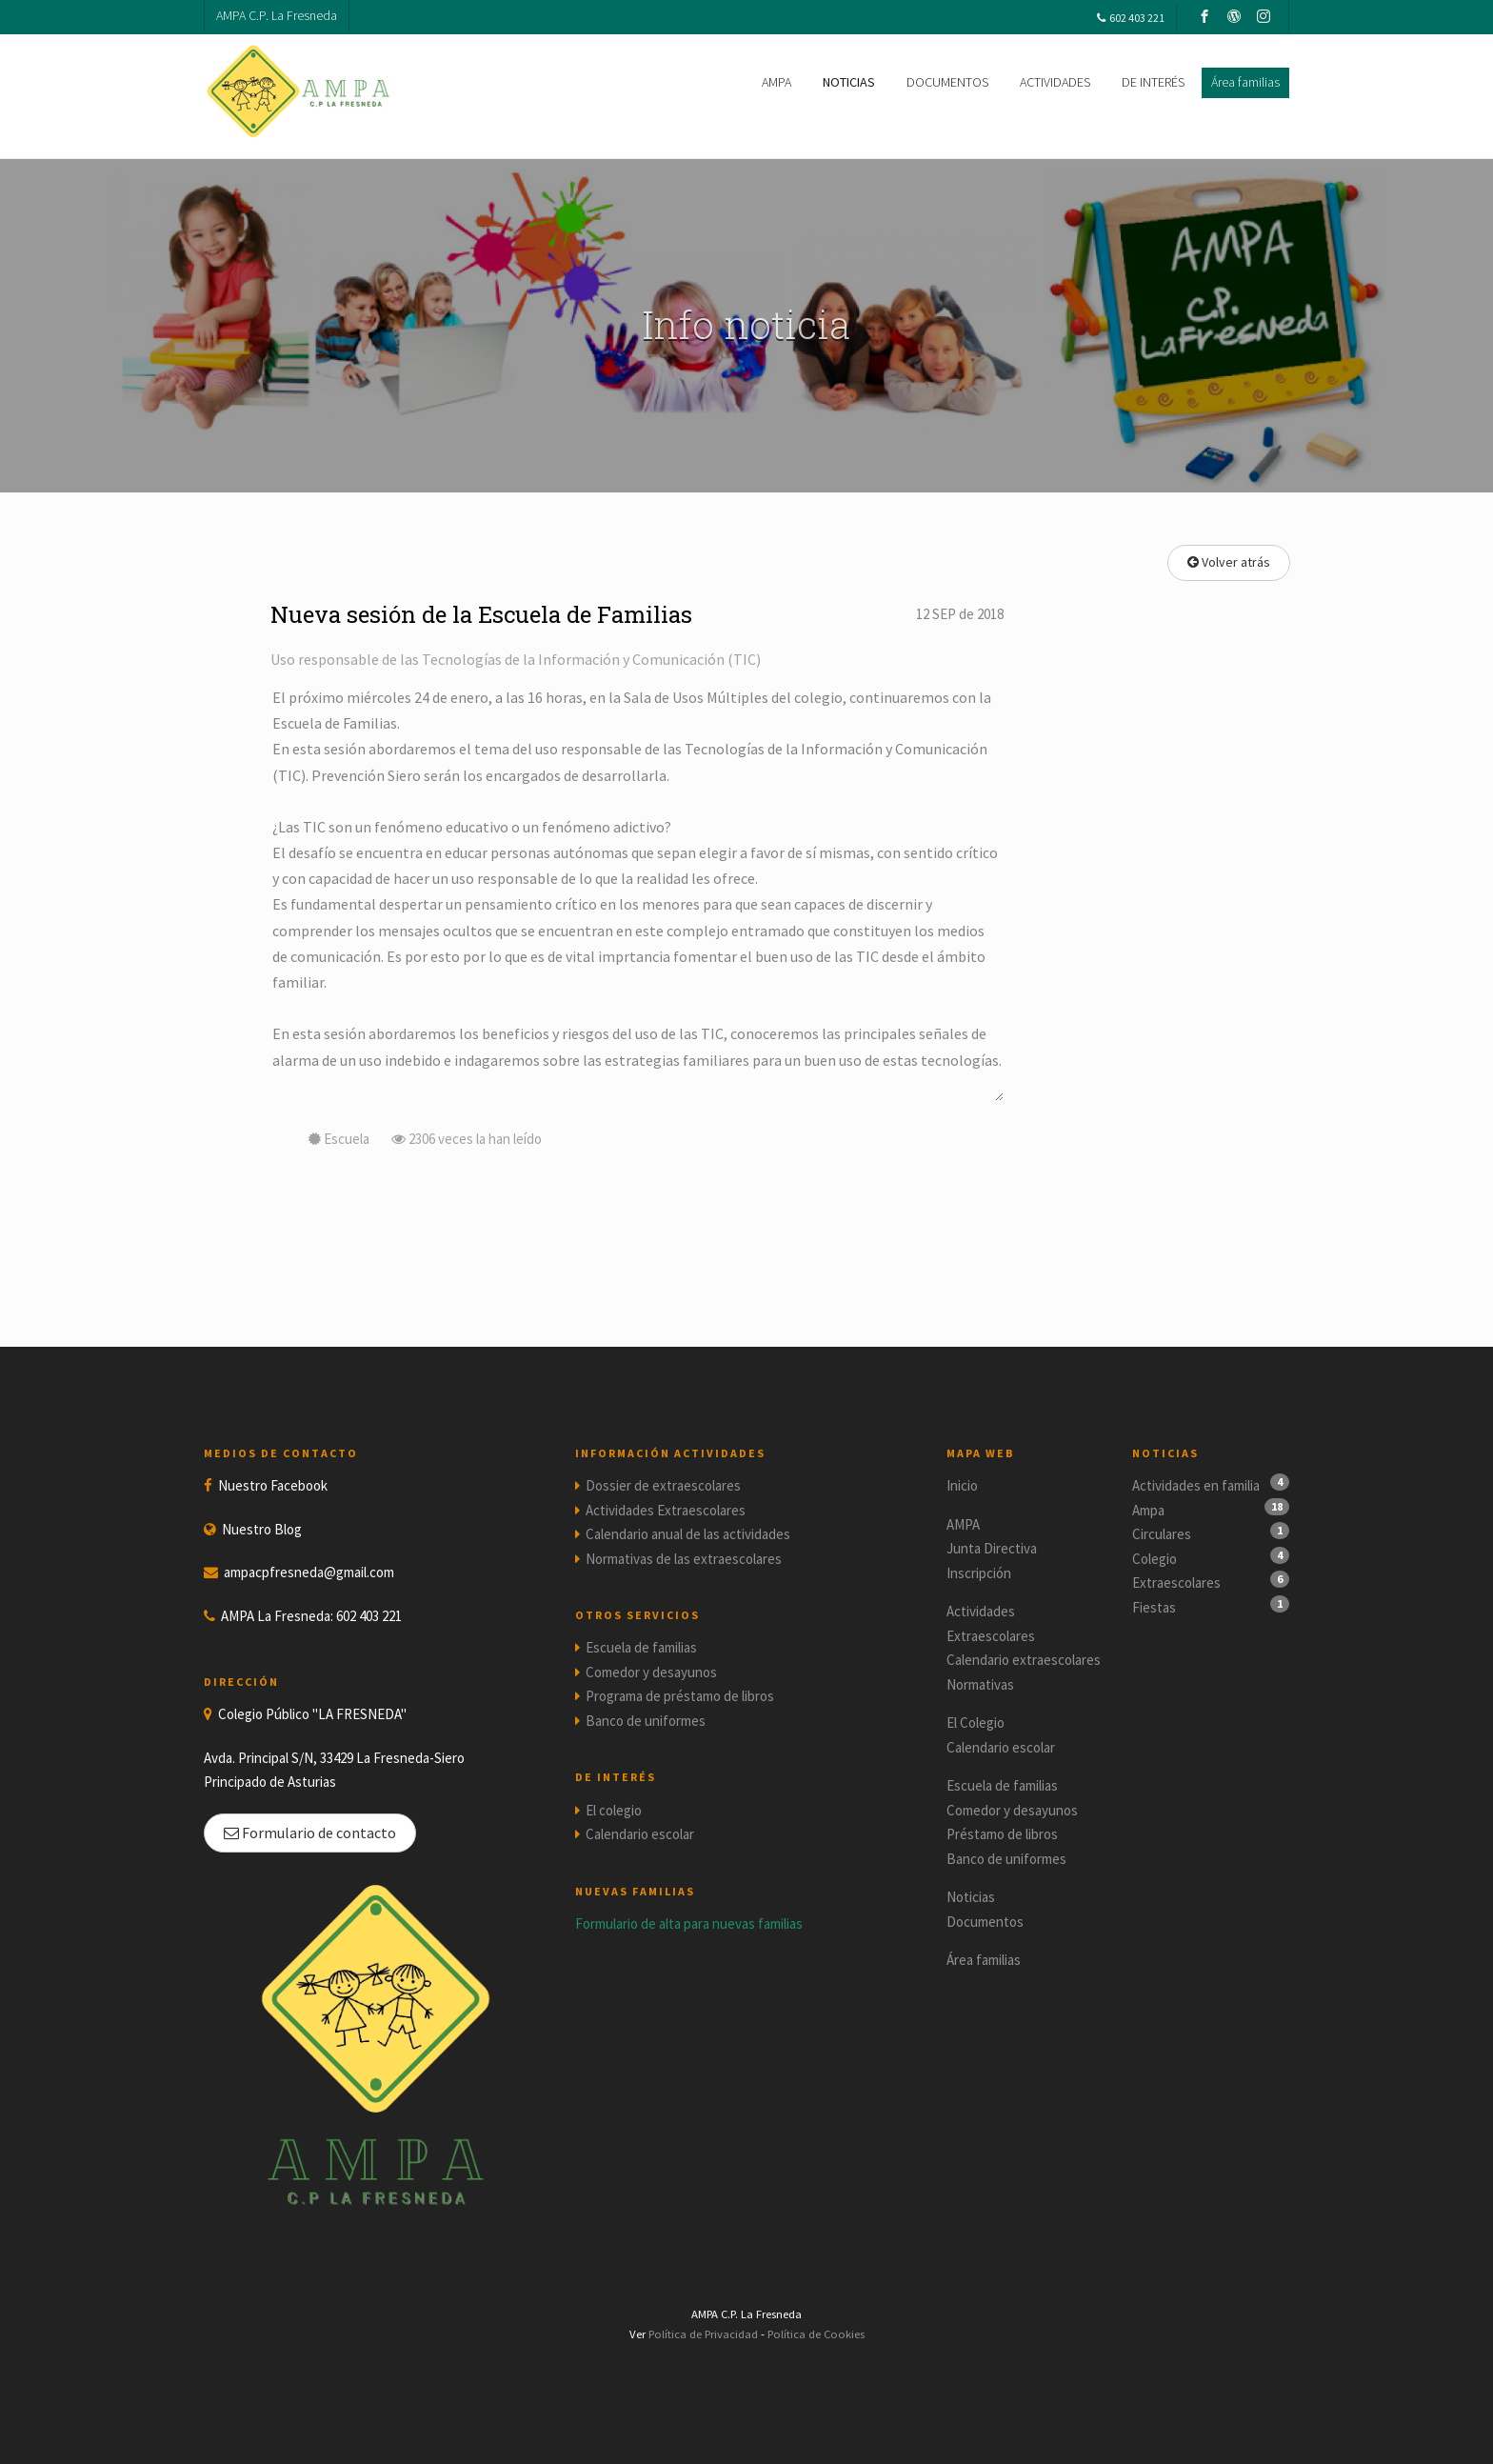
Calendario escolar (640, 1834)
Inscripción (978, 1573)
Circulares (1161, 1534)
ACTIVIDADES (1055, 81)
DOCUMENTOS (947, 81)
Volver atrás (1228, 562)
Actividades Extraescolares (666, 1510)
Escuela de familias (641, 1647)
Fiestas (1154, 1607)
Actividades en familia (1196, 1485)
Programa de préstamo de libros (680, 1696)
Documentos (985, 1922)
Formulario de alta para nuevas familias (689, 1923)
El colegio (614, 1810)
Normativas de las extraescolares (684, 1559)
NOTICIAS (849, 81)
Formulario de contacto (310, 1832)
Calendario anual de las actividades (688, 1534)
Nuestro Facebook (273, 1485)
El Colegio (975, 1722)
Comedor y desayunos (651, 1672)
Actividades (980, 1611)
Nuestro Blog (262, 1529)
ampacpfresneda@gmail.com (309, 1572)
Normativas (980, 1684)
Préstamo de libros (1002, 1834)
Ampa (1148, 1510)
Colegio (1154, 1559)
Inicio (962, 1485)
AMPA (776, 81)
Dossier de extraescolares (663, 1485)
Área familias (983, 1960)
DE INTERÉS (1153, 81)
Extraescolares (990, 1636)
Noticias (970, 1897)
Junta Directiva (991, 1548)
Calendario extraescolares (1023, 1660)
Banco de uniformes (646, 1721)
